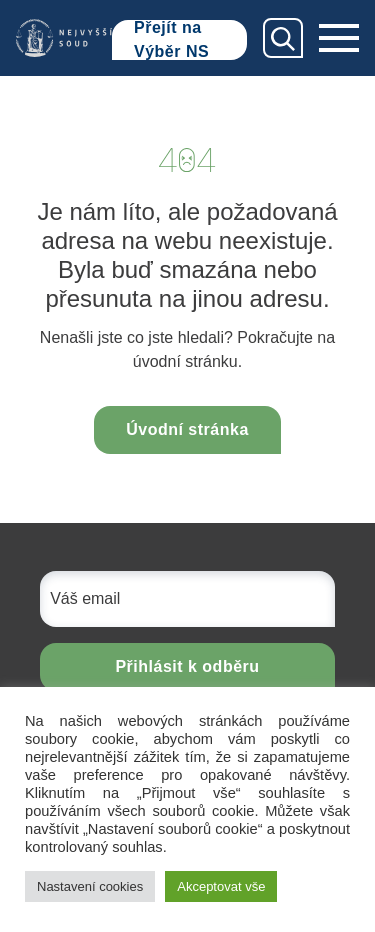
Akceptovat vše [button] (221, 886)
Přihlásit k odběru (187, 666)
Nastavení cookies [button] (90, 886)
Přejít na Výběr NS (171, 40)
